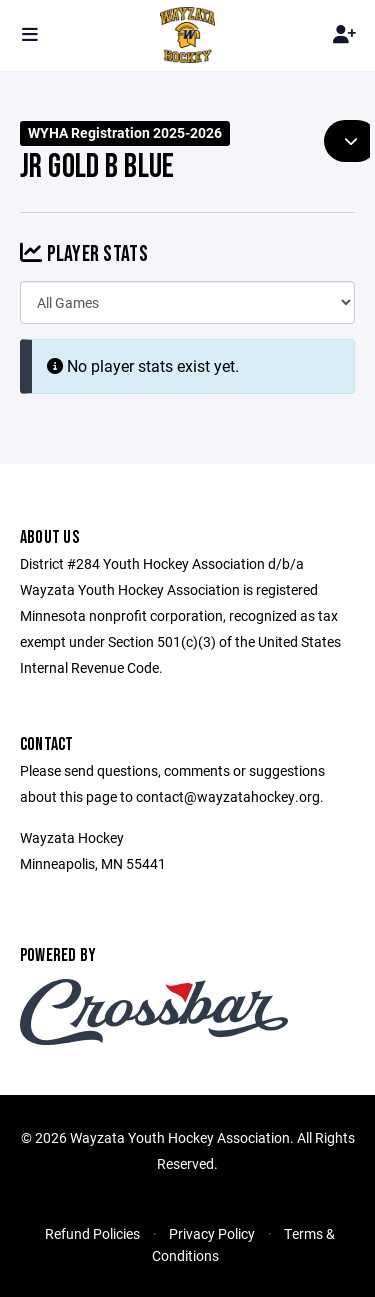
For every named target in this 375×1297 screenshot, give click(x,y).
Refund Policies (92, 1233)
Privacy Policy (212, 1233)
